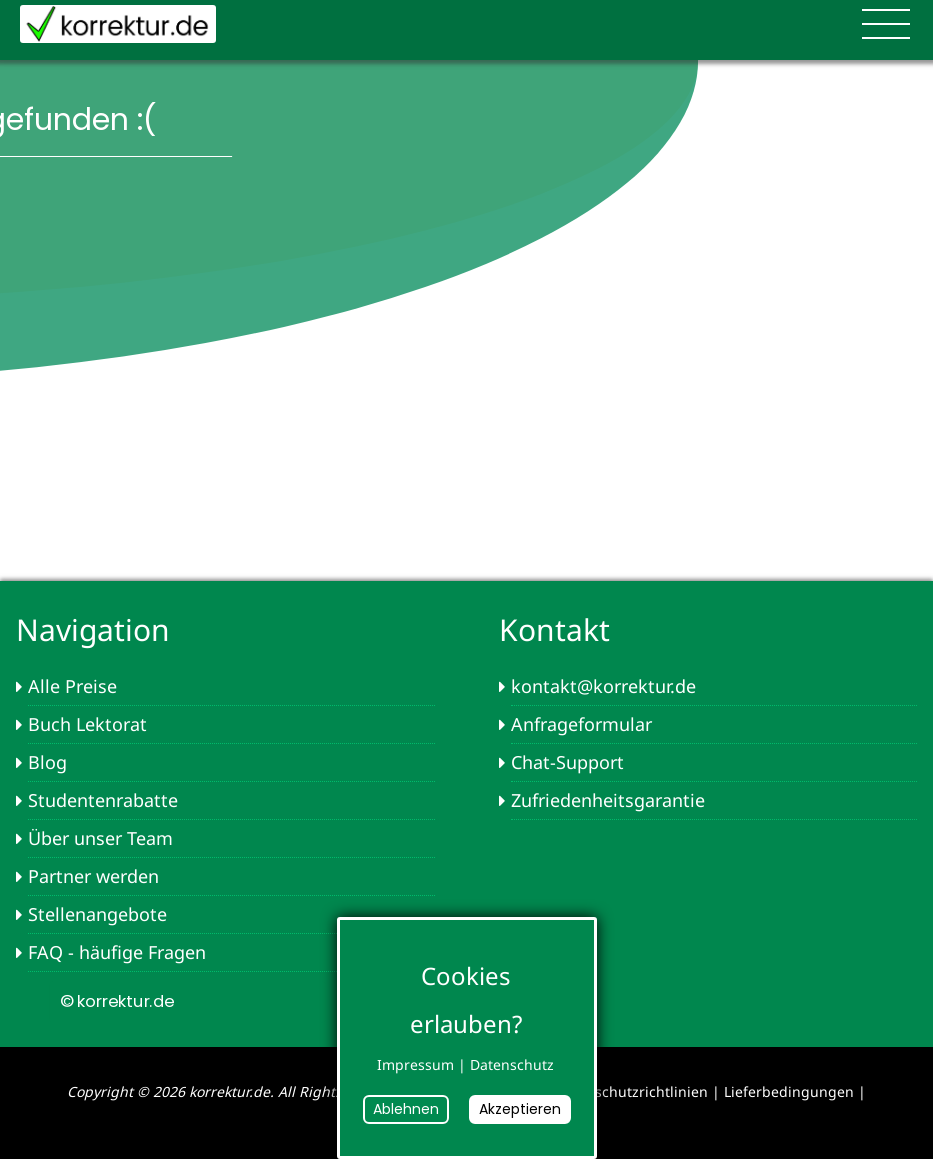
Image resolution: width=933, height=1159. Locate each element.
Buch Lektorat (87, 724)
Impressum (415, 1064)
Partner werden (93, 876)
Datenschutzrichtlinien (631, 1091)
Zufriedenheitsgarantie (608, 800)
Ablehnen (406, 1109)
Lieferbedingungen (789, 1091)
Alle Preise (72, 686)
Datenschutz (512, 1064)
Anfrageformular (581, 724)
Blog (47, 762)
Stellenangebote (97, 914)
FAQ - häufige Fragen (117, 952)
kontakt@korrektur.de (603, 686)
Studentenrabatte (103, 800)
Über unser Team (100, 838)
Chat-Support (567, 762)
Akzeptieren (520, 1109)
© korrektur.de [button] (116, 1001)
